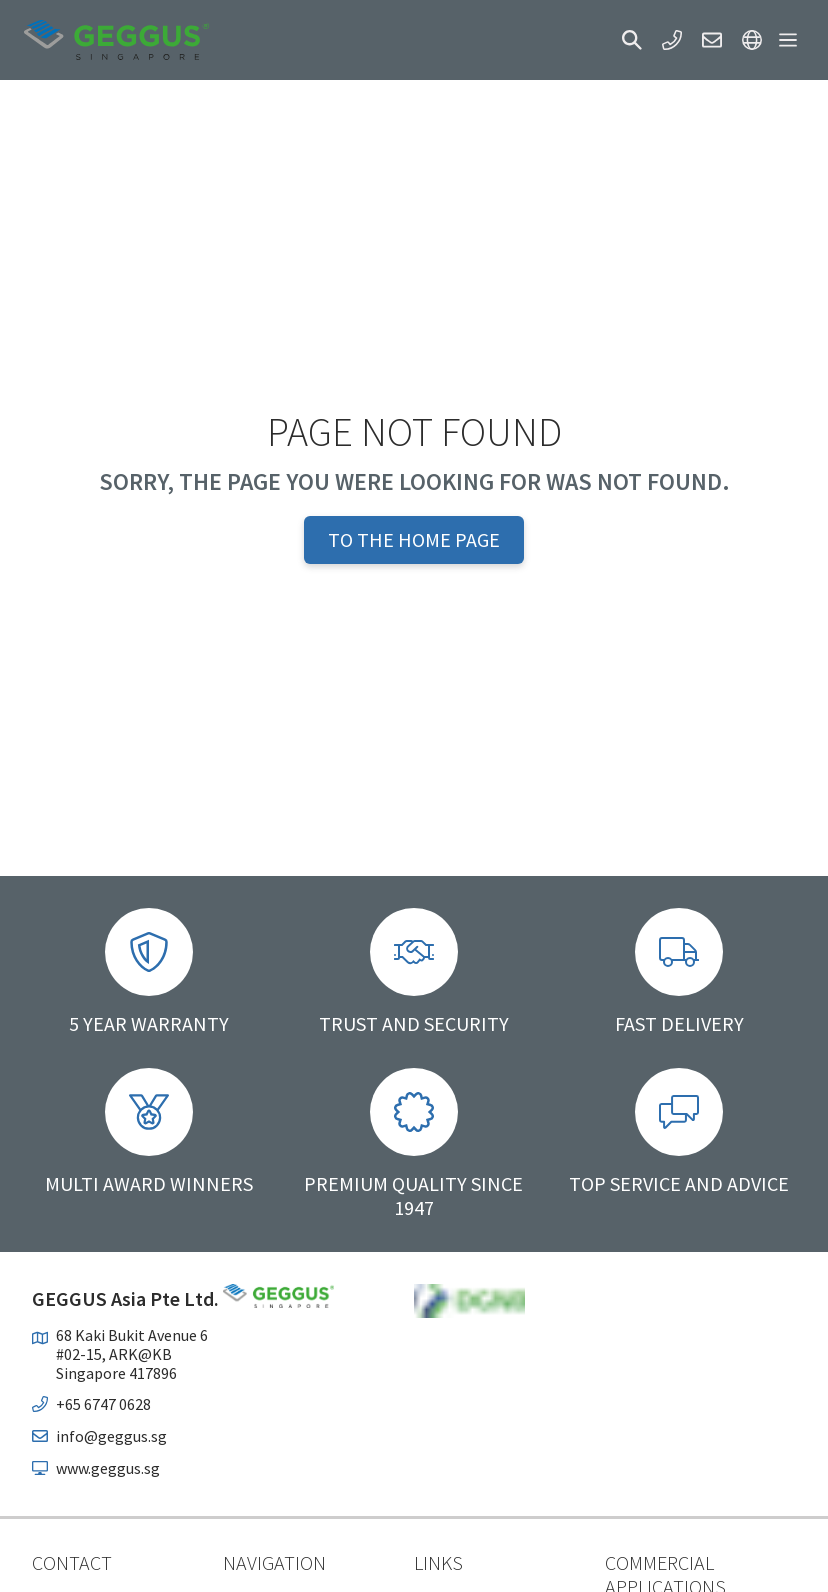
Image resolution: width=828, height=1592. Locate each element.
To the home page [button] (414, 539)
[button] (632, 40)
